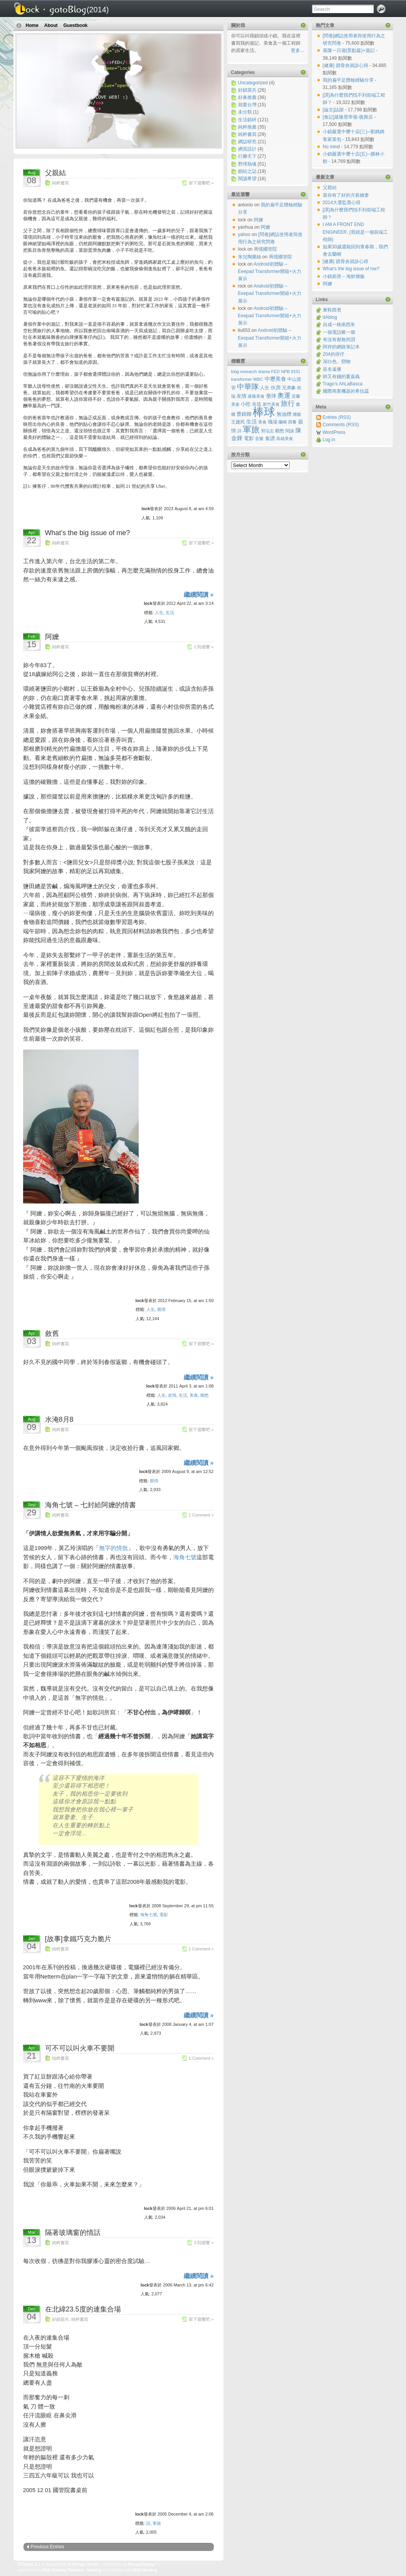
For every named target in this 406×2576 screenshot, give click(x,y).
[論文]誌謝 (334, 109)
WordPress (334, 432)
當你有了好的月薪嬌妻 (346, 195)
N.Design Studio (83, 2564)
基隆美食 (256, 396)
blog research (244, 371)
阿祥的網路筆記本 (341, 347)
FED (275, 371)
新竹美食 (271, 404)
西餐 (292, 422)
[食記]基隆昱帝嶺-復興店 (348, 117)
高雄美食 (284, 438)
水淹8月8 (59, 1419)
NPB (285, 371)
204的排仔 (333, 354)
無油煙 (284, 414)
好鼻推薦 (247, 97)
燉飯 (297, 414)
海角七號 (184, 1557)
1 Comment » (201, 1515)
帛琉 (256, 404)
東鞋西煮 (332, 310)
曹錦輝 (244, 414)
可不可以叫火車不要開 (79, 2048)
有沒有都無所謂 (339, 339)
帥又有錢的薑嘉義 (341, 376)
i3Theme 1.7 (28, 2564)
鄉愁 (204, 1395)
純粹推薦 (247, 127)
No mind (332, 146)
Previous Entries (47, 2546)
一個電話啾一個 (339, 332)
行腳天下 (247, 156)
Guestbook (76, 25)
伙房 (276, 387)
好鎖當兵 (60, 2319)
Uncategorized (253, 82)
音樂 (259, 438)
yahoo (244, 234)
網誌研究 (247, 141)
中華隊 (248, 387)
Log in (329, 439)
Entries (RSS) (337, 417)
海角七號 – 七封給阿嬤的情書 (90, 1505)
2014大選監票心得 (342, 202)
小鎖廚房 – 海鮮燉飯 (344, 276)
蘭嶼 (282, 422)
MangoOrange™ (143, 2564)
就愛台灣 (247, 104)
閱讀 (289, 430)
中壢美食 (275, 379)
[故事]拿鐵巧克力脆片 (78, 1939)
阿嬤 (52, 637)
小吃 (246, 404)
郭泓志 (267, 430)
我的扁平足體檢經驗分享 (349, 80)
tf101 (295, 371)
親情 (161, 1309)
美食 (194, 1395)
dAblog (330, 317)
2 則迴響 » (203, 646)
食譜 (270, 438)
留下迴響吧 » (201, 183)
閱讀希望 (247, 178)
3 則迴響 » (203, 2242)
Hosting (93, 2570)
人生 (159, 612)
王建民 (238, 421)
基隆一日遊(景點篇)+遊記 (349, 50)
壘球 (271, 396)
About (51, 25)
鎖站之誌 (247, 171)
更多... (297, 50)
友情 (172, 1395)
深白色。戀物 (337, 361)
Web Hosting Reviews (63, 2570)
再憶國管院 (265, 249)
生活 (170, 612)
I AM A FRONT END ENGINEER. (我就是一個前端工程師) (355, 232)
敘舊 (52, 1333)
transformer (241, 379)
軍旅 (157, 2523)
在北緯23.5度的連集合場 (83, 2309)
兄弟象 (289, 387)
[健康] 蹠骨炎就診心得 (346, 65)
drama (264, 371)
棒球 (264, 411)
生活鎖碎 (247, 119)
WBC (258, 379)
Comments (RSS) (341, 424)
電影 (163, 1914)
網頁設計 (247, 149)
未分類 (245, 112)
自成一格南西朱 (339, 324)
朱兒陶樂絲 (249, 256)
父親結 (55, 173)
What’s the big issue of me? (87, 533)
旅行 (288, 403)
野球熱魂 (247, 164)
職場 (272, 421)
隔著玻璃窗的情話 (73, 2232)
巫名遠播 (332, 369)
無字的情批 (113, 1548)
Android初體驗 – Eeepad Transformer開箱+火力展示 (269, 271)
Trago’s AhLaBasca (342, 384)
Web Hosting (145, 2570)
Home (32, 25)
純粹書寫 (60, 183)
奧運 (283, 395)
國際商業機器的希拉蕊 (346, 391)
